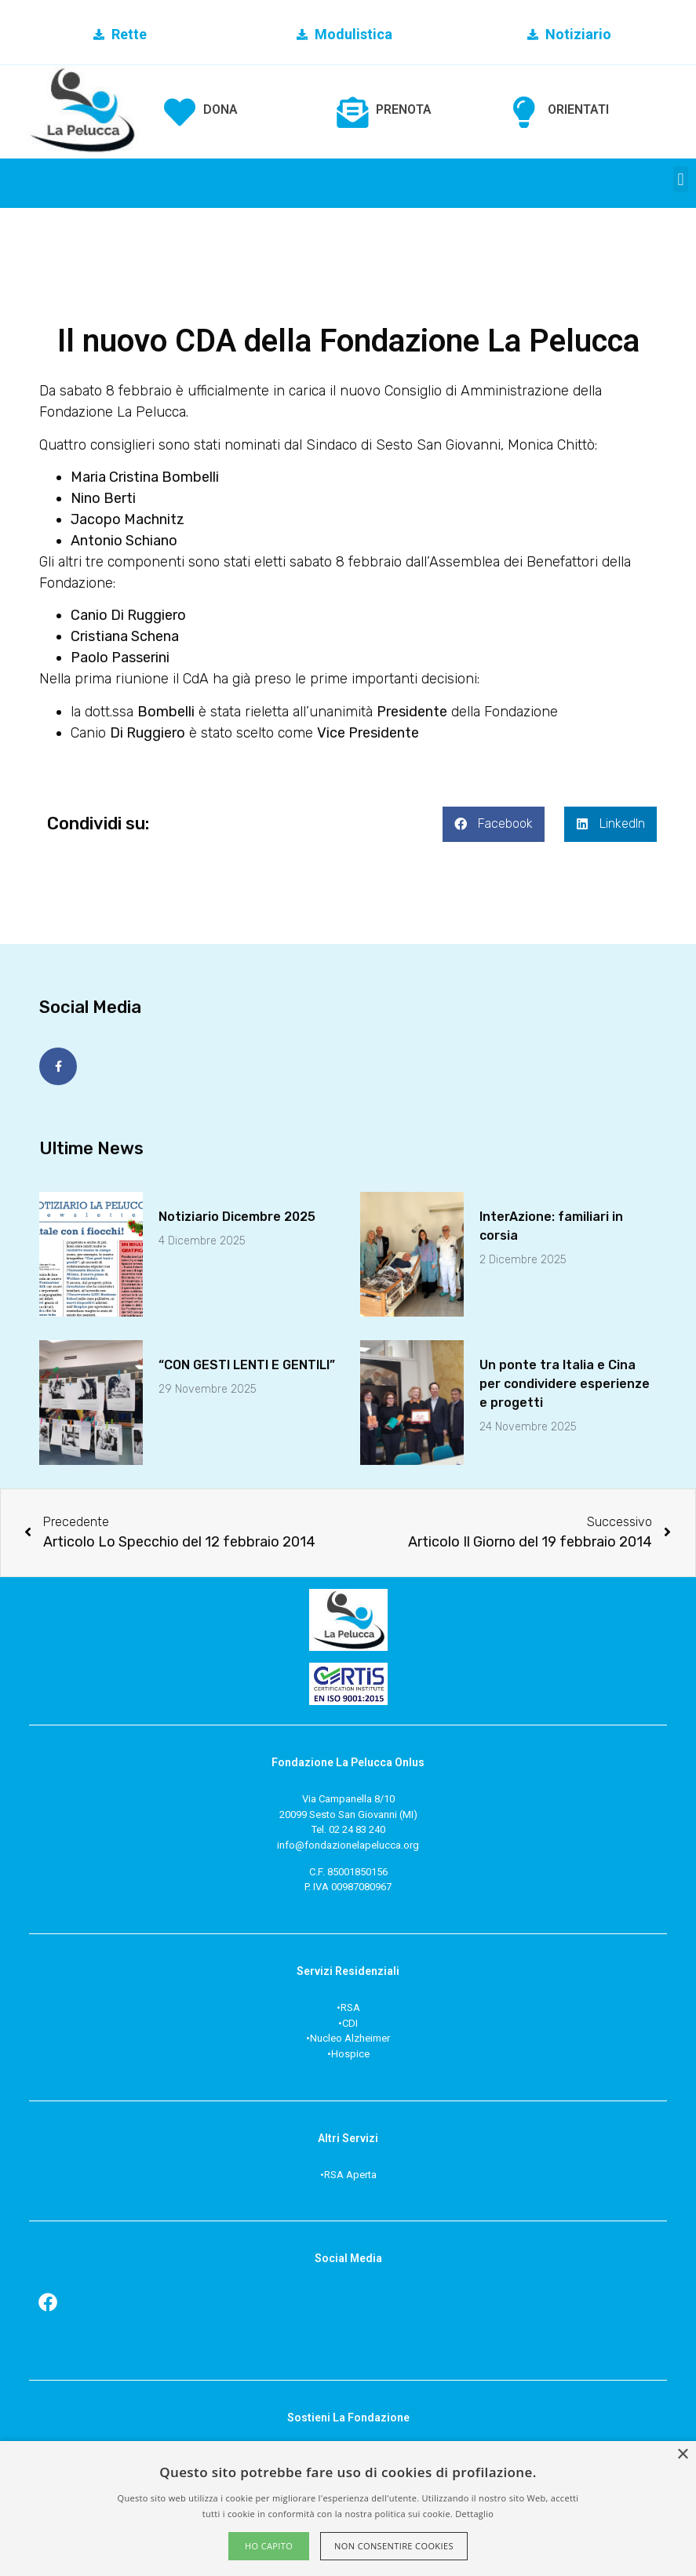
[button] (680, 179)
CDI (350, 2022)
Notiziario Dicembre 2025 (237, 1215)
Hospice (350, 2053)
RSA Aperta (350, 2174)
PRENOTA (404, 109)
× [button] (682, 2455)
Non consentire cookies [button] (394, 2546)
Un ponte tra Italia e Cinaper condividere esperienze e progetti (564, 1383)
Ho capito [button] (269, 2546)
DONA (220, 109)
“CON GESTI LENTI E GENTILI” (247, 1364)
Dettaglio (474, 2514)
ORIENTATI (578, 109)
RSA (350, 2007)
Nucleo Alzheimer (350, 2038)
